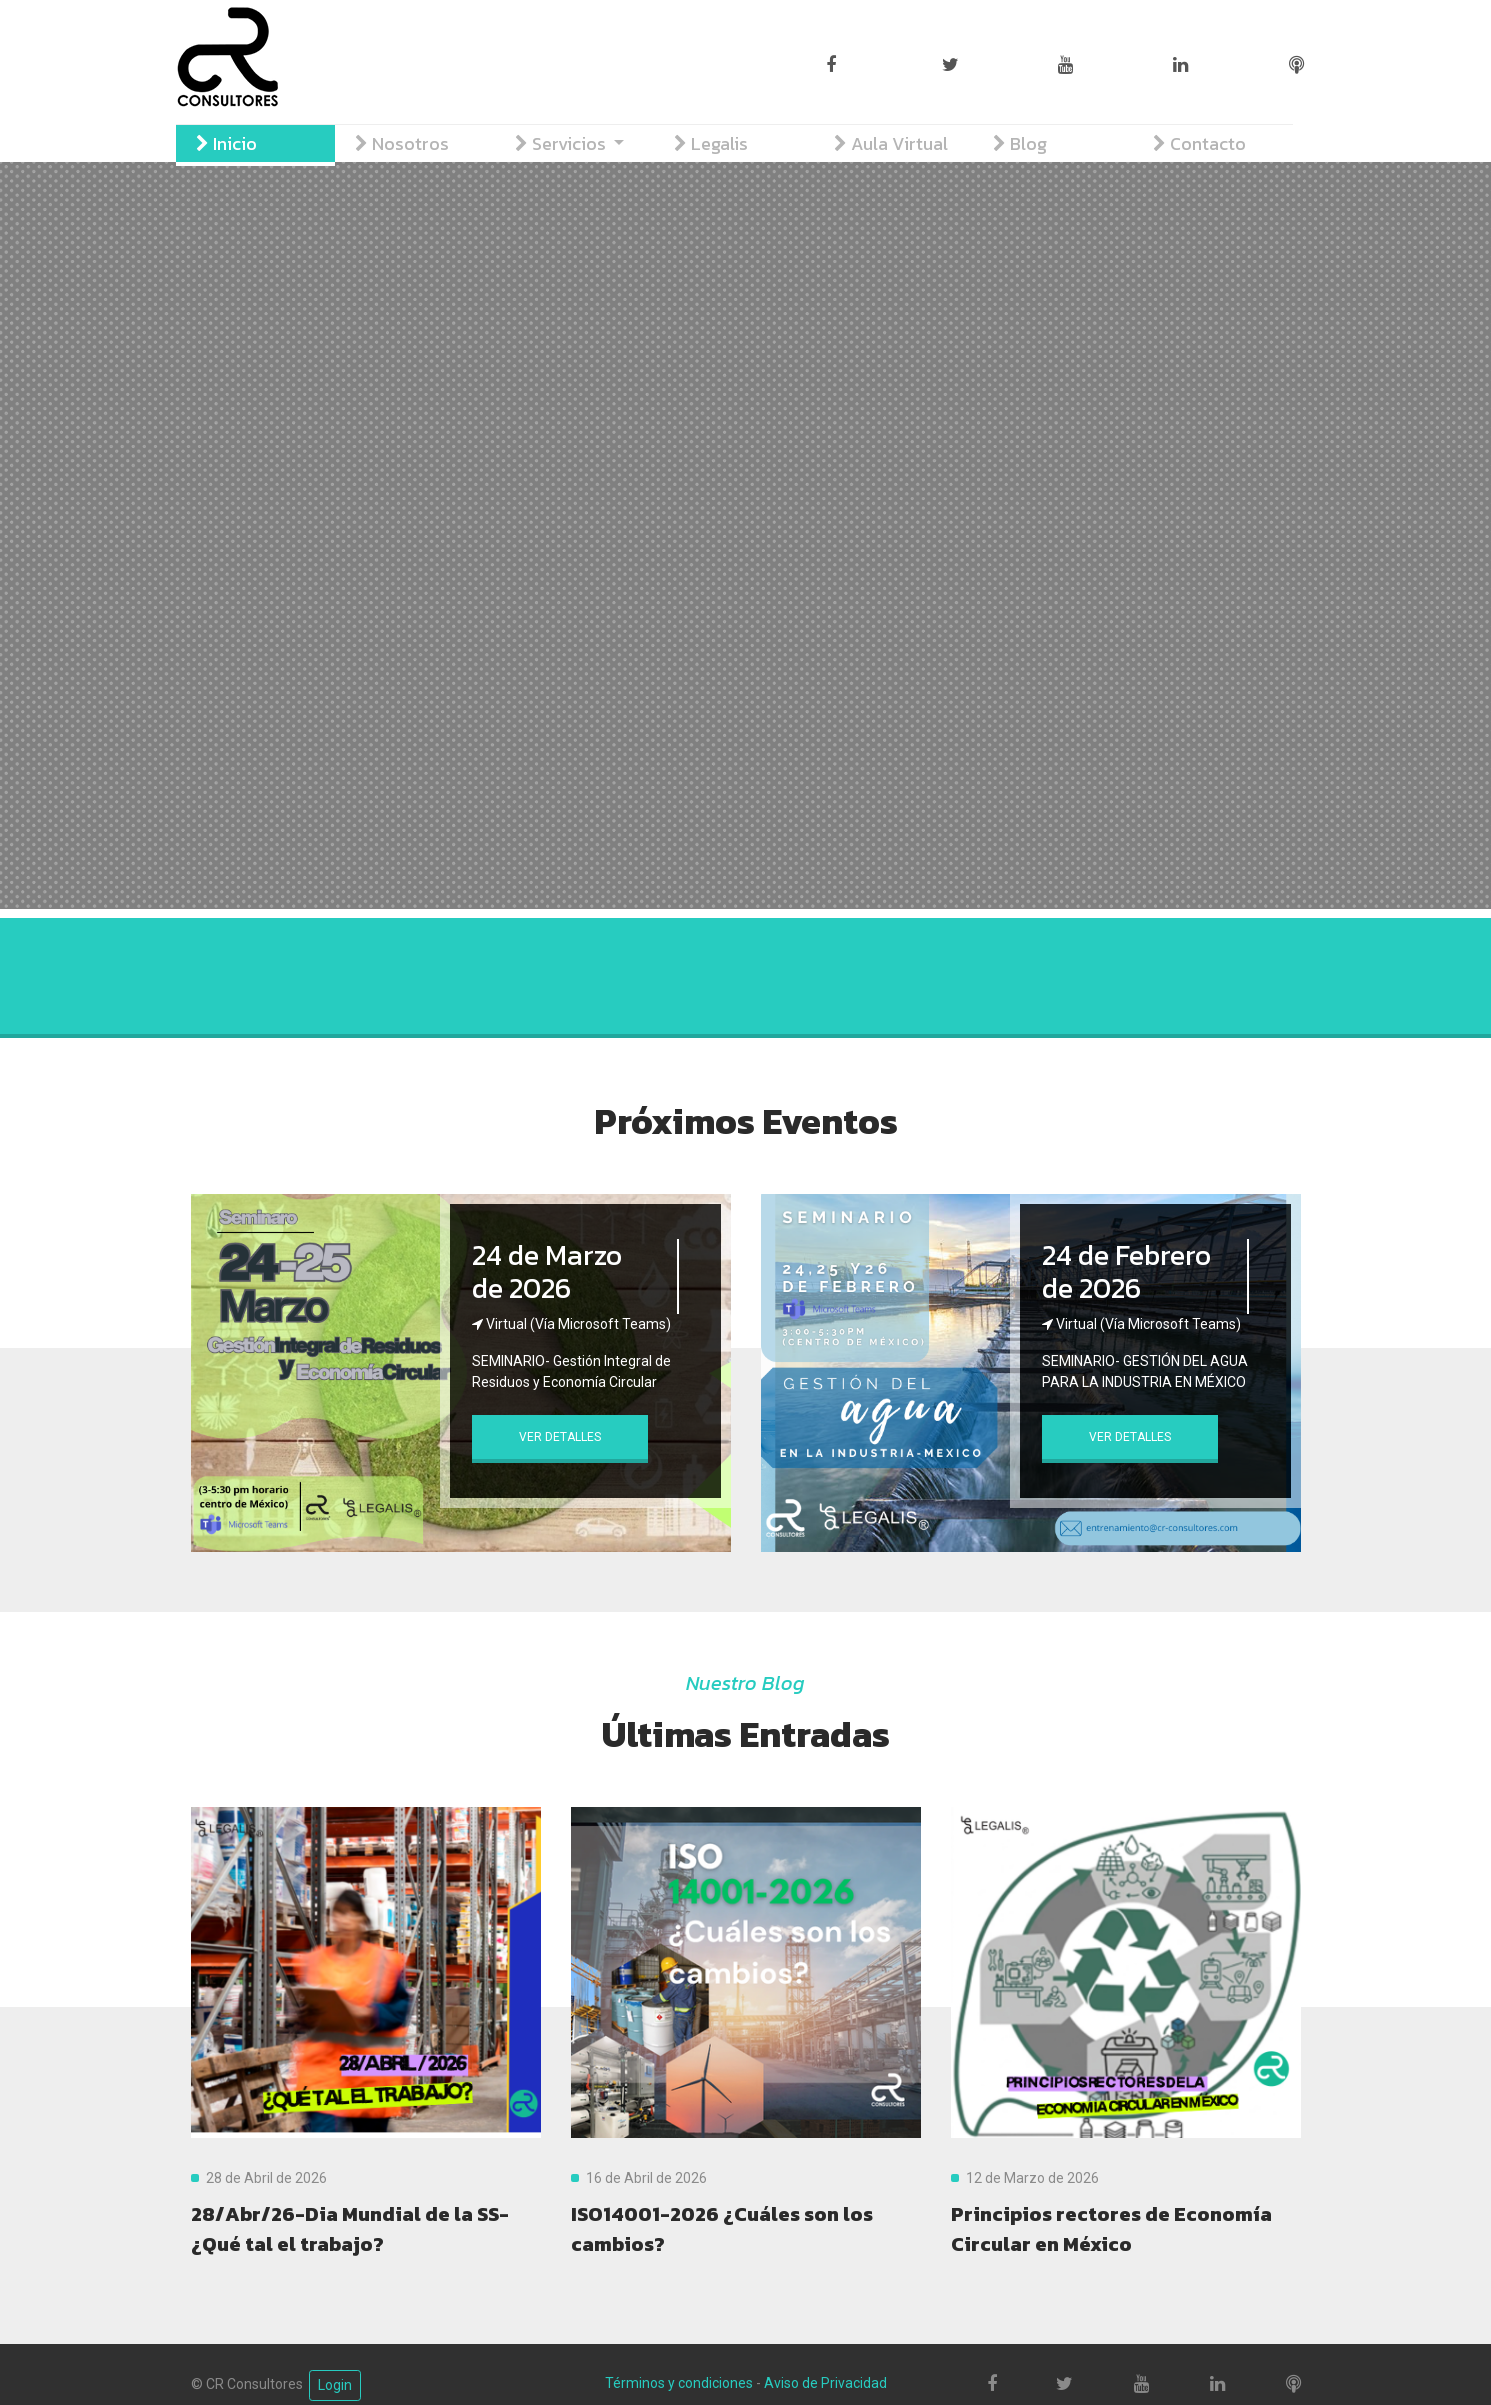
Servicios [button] (562, 143)
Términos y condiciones (679, 2383)
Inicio (226, 143)
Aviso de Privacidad (825, 2383)
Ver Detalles (560, 1437)
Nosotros (402, 143)
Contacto (1199, 143)
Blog (1020, 143)
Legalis (711, 143)
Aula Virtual (891, 143)
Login (335, 2385)
